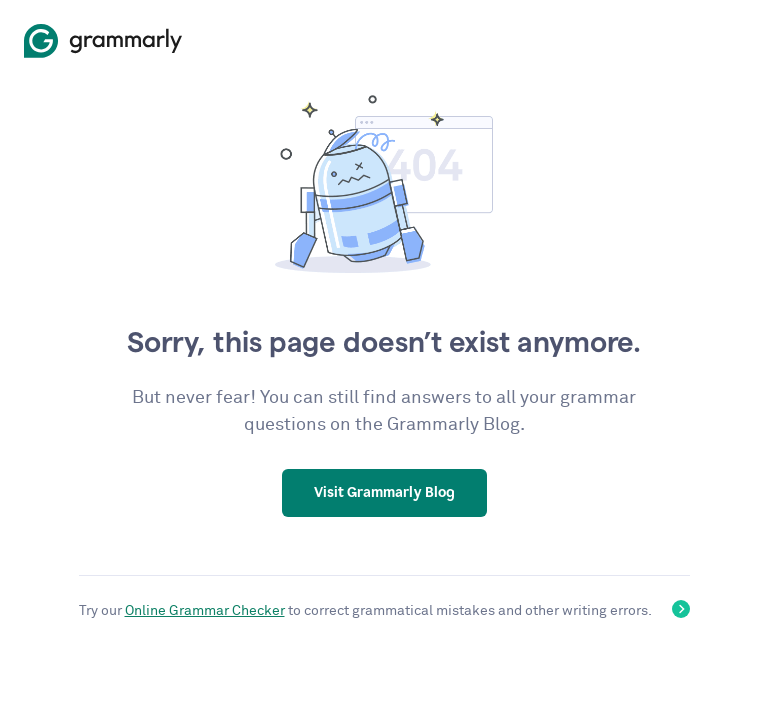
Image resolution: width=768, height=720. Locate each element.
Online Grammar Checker (205, 611)
